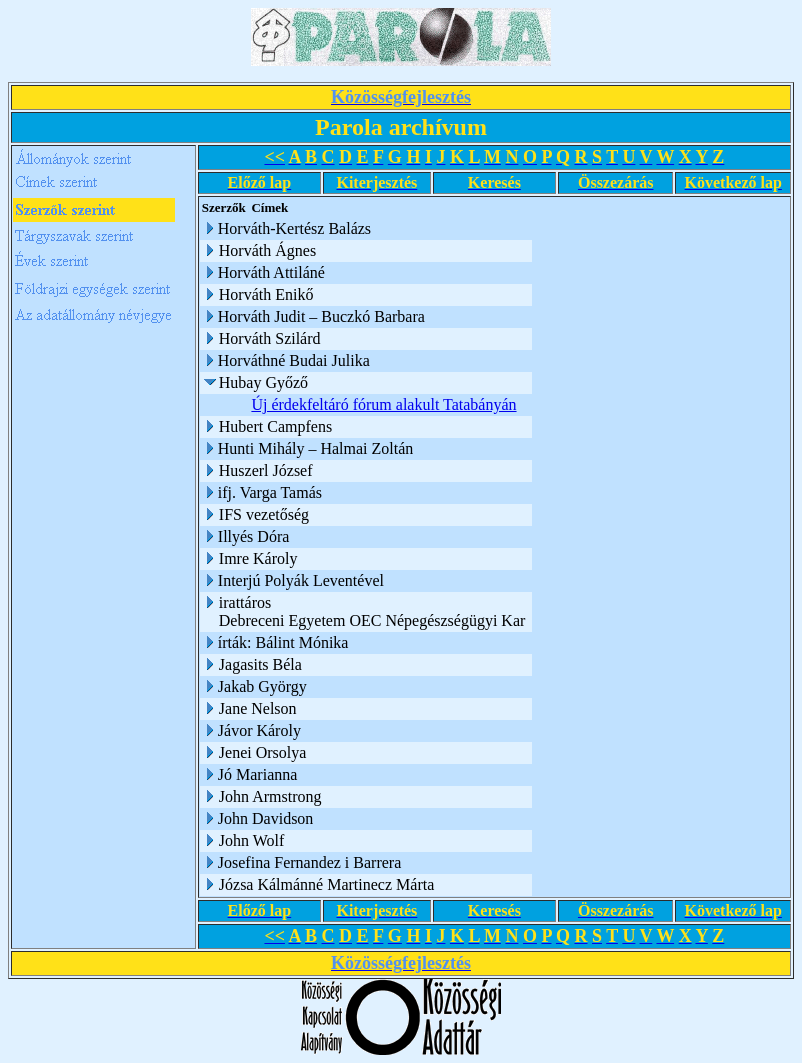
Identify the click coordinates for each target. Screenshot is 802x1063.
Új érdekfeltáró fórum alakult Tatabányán (386, 404)
